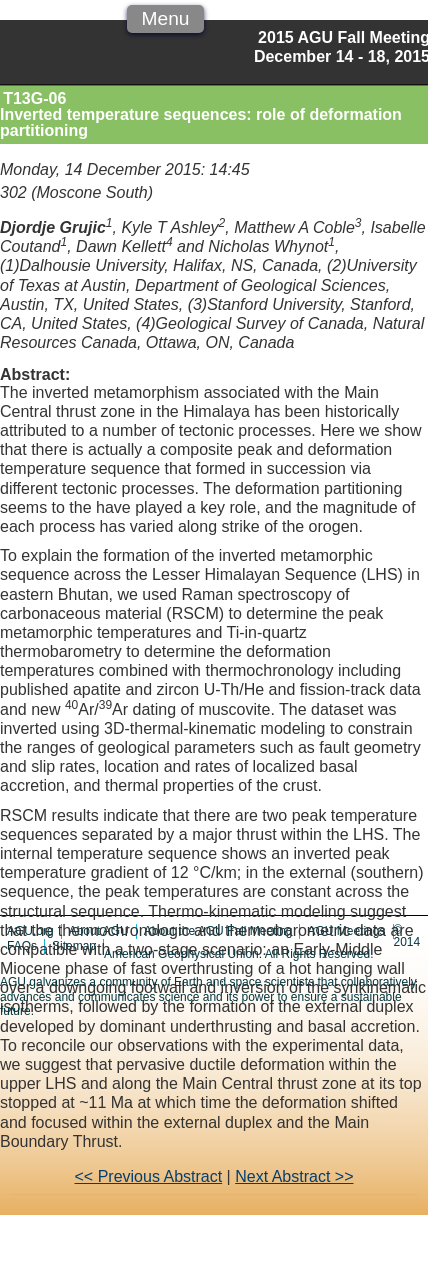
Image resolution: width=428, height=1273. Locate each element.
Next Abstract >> (294, 1176)
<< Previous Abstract (149, 1176)
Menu (165, 18)
